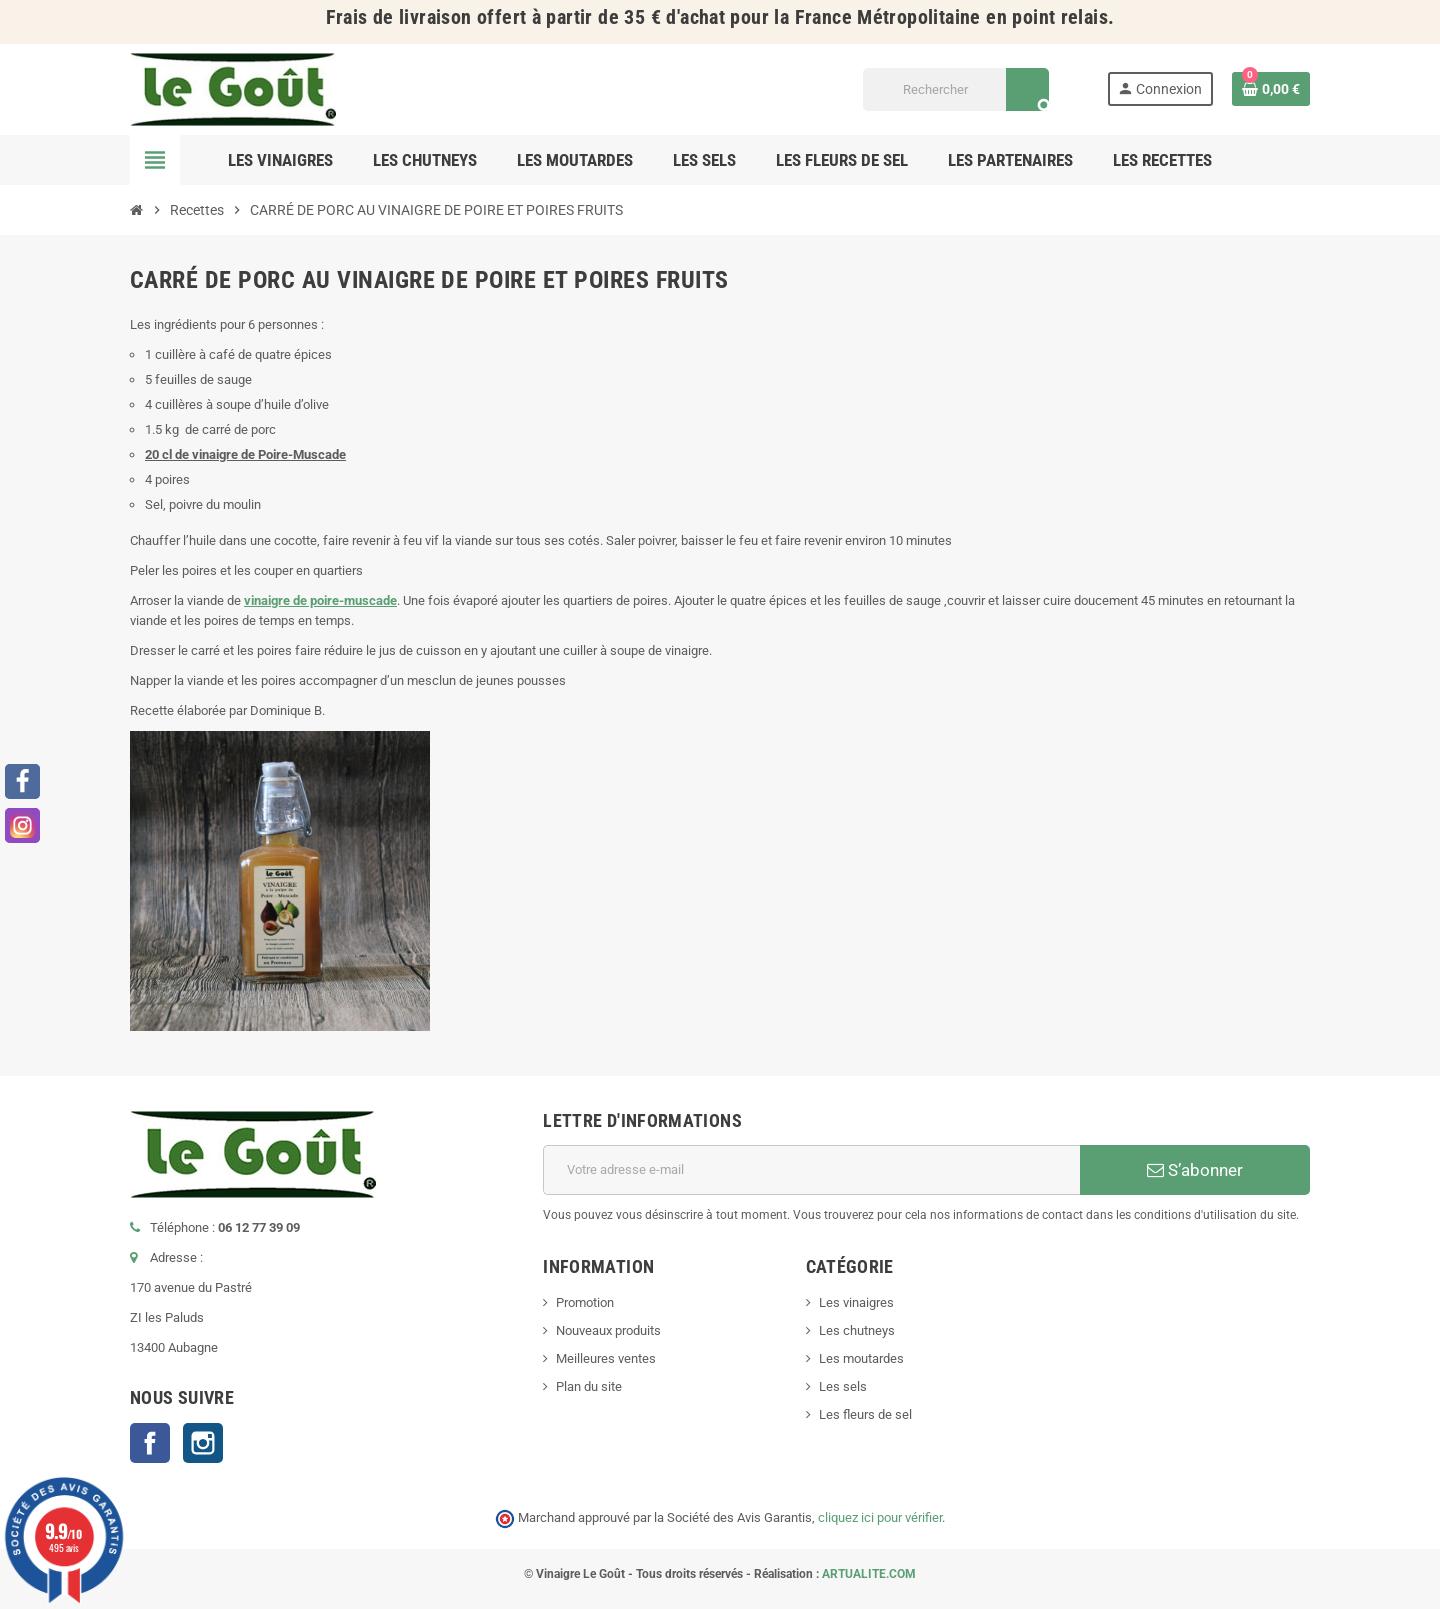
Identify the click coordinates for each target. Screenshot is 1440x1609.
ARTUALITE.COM (869, 1574)
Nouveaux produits (608, 1330)
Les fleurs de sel (865, 1414)
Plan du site (589, 1386)
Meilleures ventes (606, 1358)
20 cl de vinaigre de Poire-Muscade (245, 454)
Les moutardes (861, 1358)
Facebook (150, 1443)
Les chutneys (857, 1330)
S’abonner (1195, 1170)
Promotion (585, 1302)
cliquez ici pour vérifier (880, 1517)
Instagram (203, 1443)
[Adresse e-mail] (811, 1170)
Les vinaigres (856, 1302)
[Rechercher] (955, 89)
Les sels (843, 1386)
